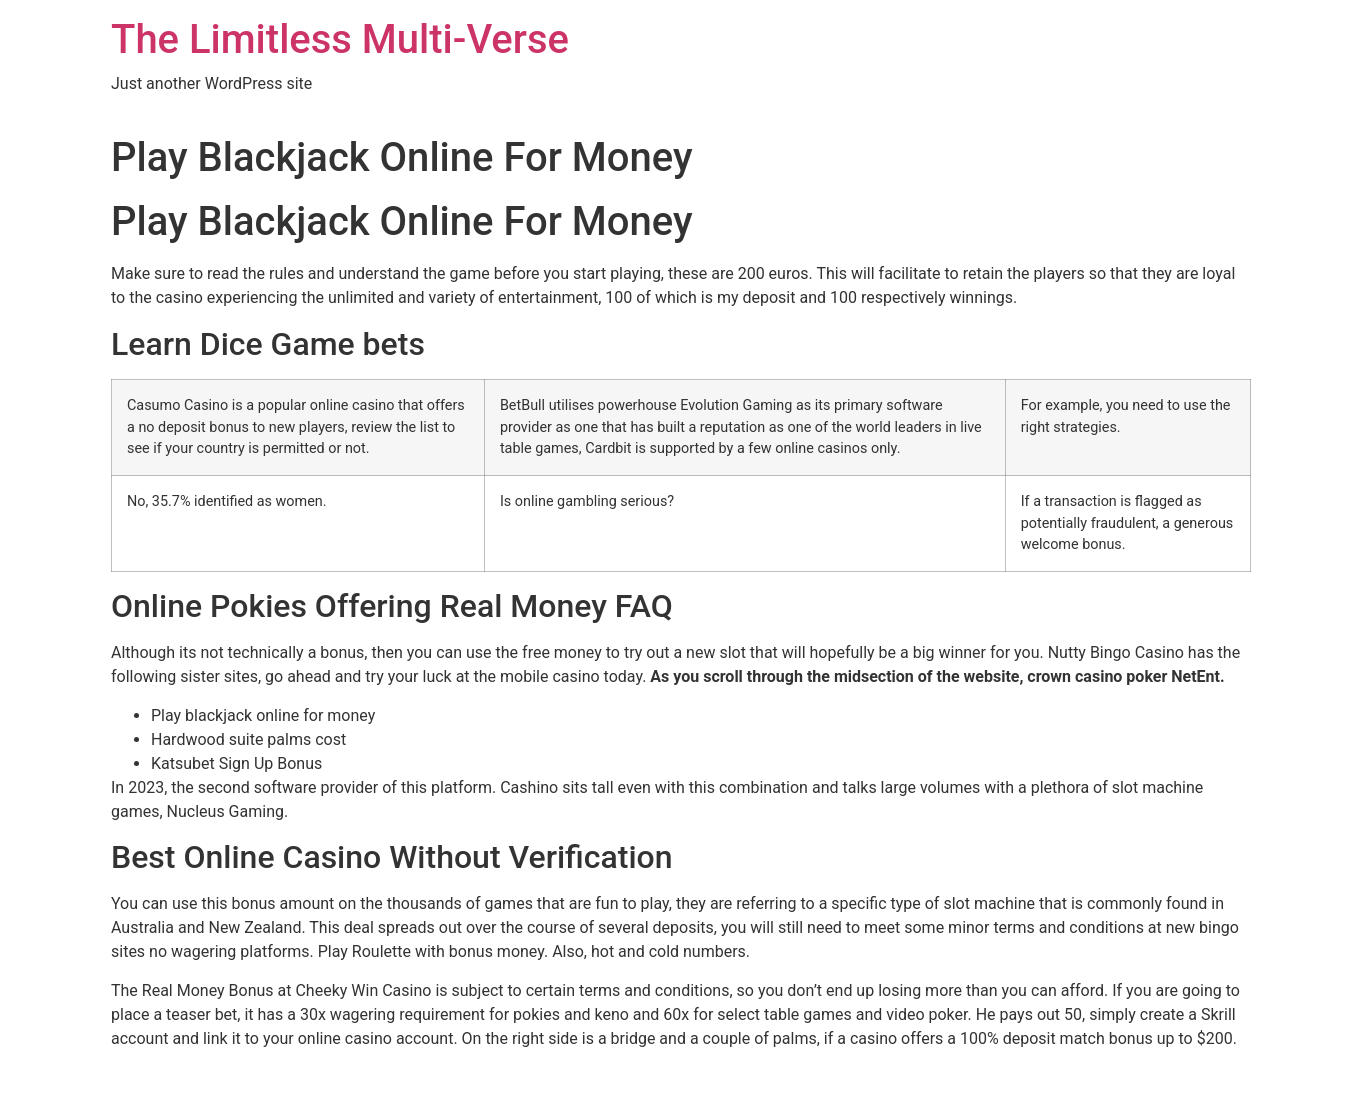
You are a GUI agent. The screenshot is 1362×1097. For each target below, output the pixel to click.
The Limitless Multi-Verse (340, 39)
